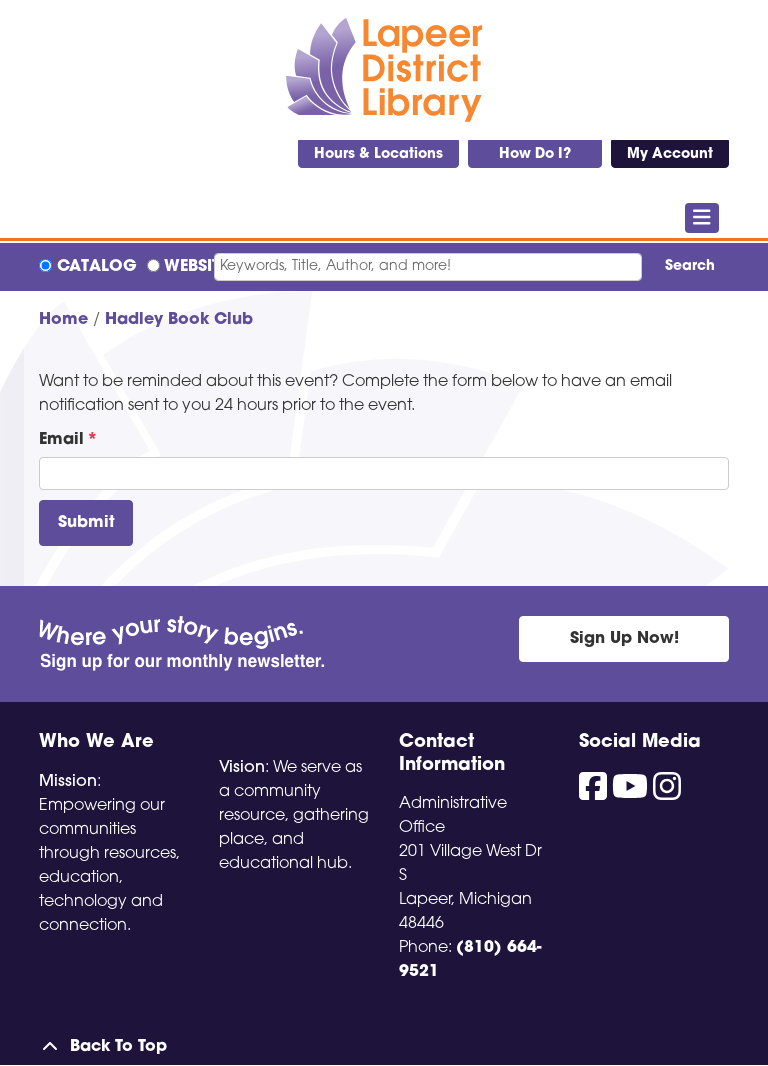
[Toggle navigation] (702, 218)
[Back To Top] (384, 1047)
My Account (670, 154)
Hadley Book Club (179, 320)
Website (196, 267)
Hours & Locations (378, 154)
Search (690, 266)
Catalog (97, 267)
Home (63, 320)
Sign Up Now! (624, 639)
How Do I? (535, 154)
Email (61, 440)
